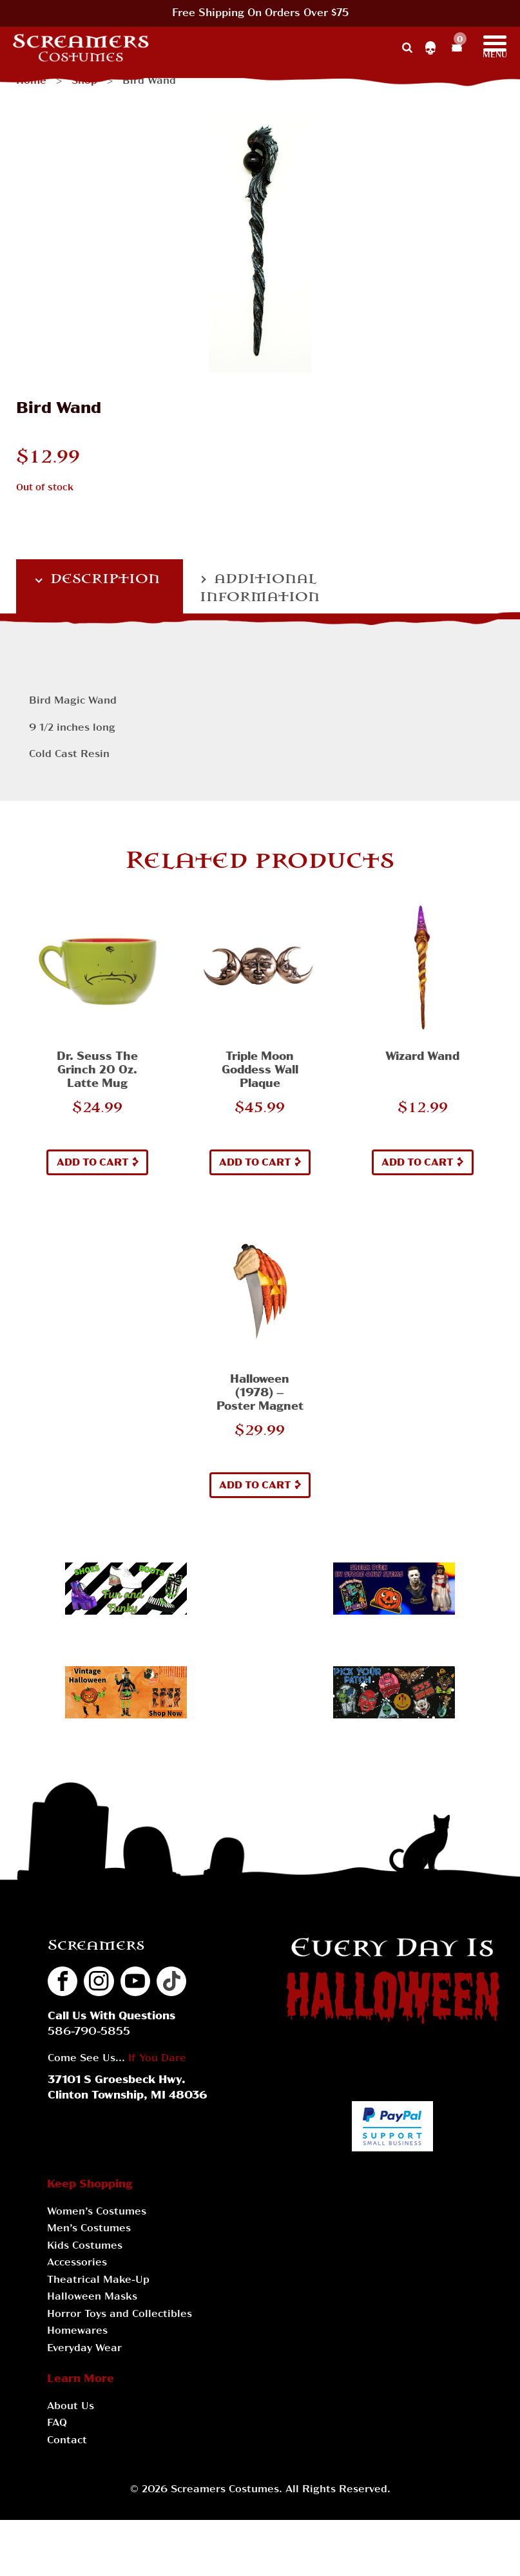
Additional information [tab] (260, 587)
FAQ (57, 2423)
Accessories (77, 2263)
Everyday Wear (84, 2348)
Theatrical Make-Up (98, 2280)
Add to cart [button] (93, 1163)
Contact (67, 2441)
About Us (70, 2406)
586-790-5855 (89, 2031)
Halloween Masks (92, 2297)
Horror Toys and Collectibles (119, 2314)
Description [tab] (103, 579)
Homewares (77, 2331)
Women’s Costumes (96, 2212)
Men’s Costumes (89, 2229)
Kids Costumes (84, 2246)
